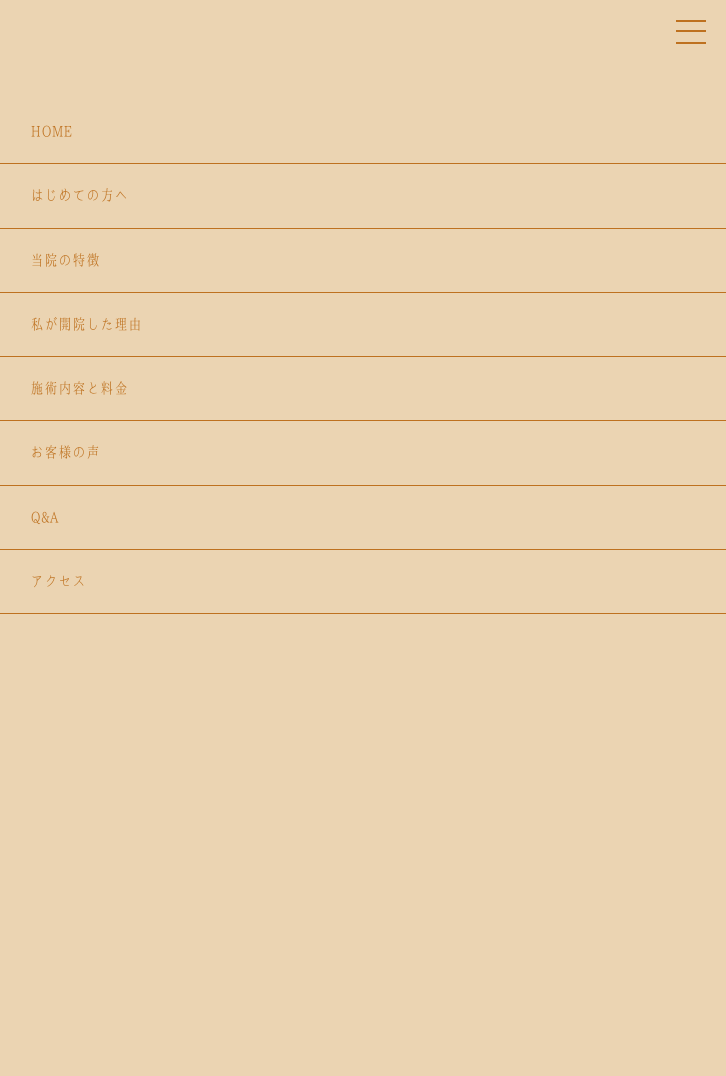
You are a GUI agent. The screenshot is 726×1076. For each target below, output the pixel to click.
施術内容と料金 (79, 388)
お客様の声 (65, 452)
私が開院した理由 (86, 324)
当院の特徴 (65, 260)
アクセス (58, 581)
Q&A (44, 517)
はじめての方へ (79, 195)
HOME (51, 131)
